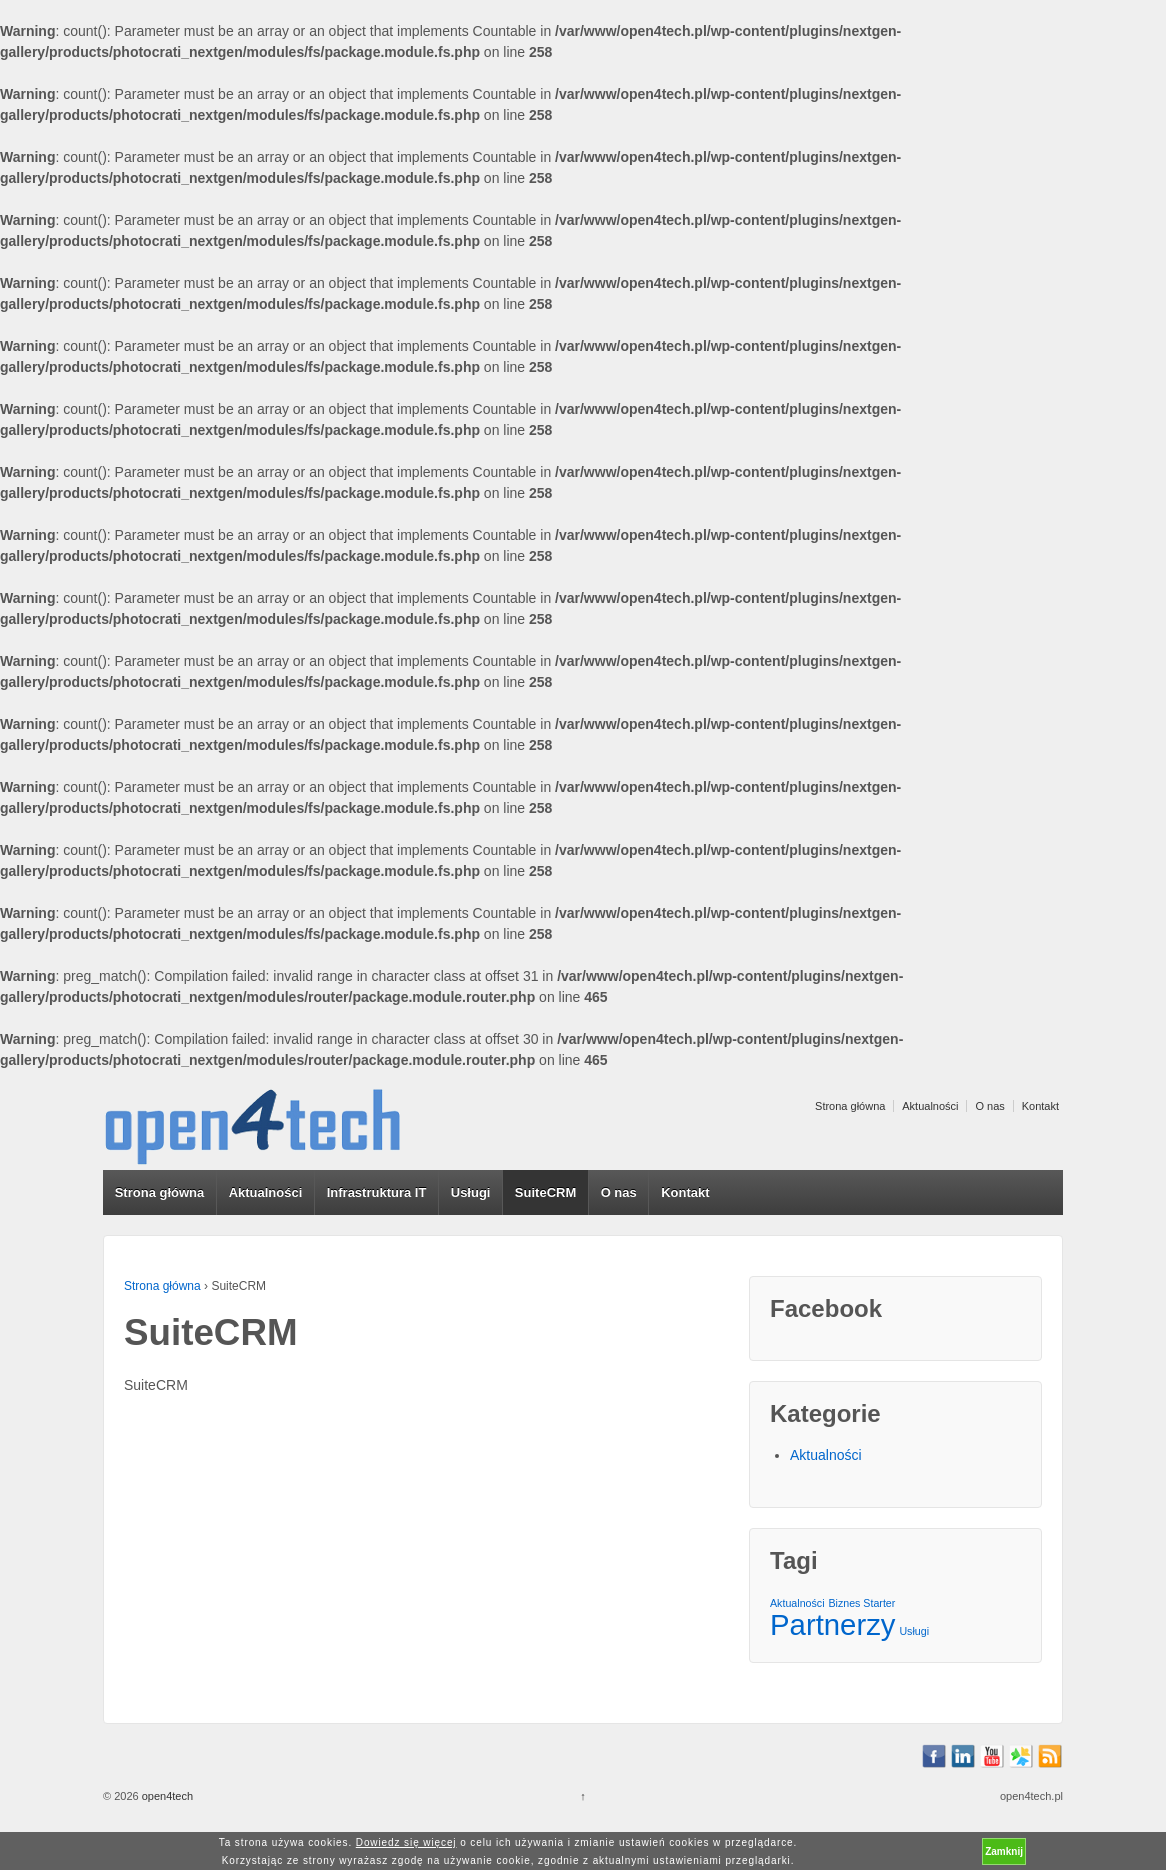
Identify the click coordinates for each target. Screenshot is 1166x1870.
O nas (989, 1106)
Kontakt (1040, 1106)
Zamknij (1004, 1851)
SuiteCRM (545, 1192)
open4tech (166, 1796)
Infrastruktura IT (377, 1192)
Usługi (471, 1192)
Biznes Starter (861, 1603)
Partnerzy (833, 1624)
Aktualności (930, 1106)
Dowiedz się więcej (406, 1842)
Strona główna (850, 1106)
